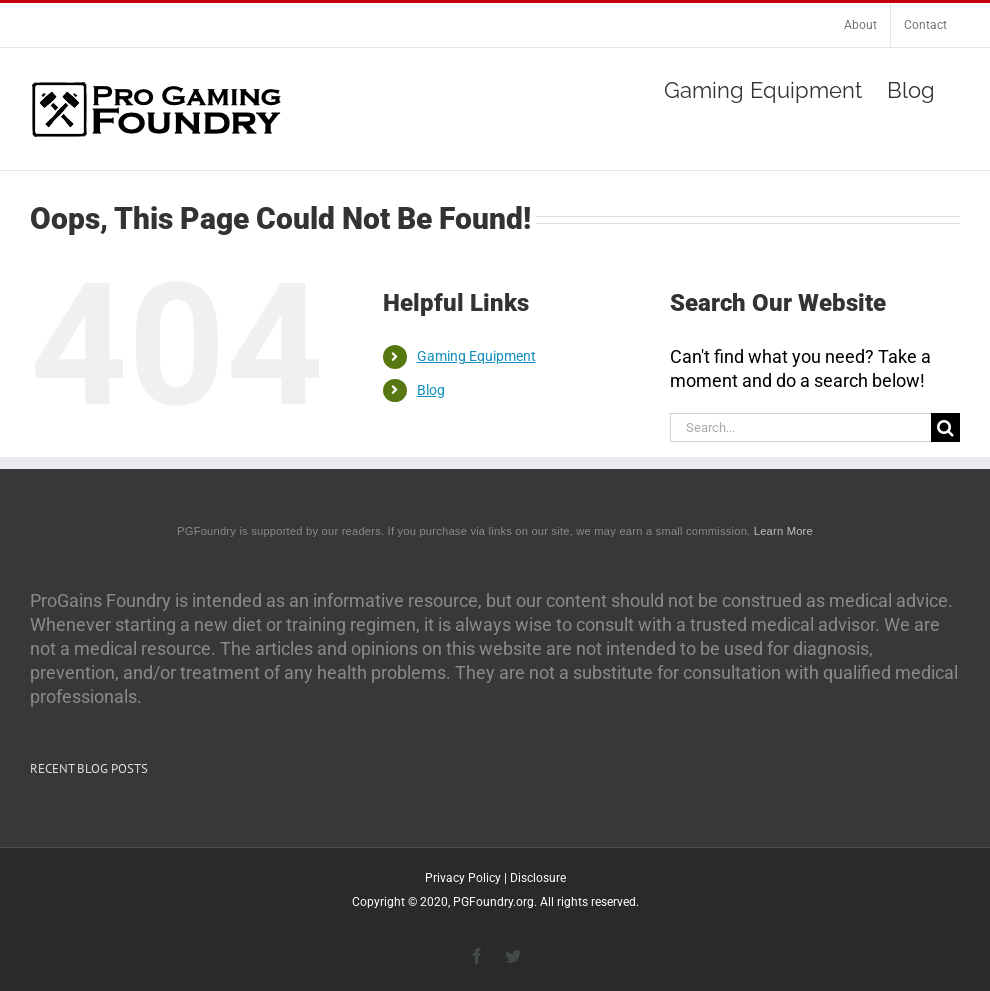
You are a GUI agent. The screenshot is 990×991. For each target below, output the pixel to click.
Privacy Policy (463, 878)
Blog (431, 390)
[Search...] (800, 427)
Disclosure (538, 878)
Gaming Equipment (476, 356)
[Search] (945, 427)
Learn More (783, 531)
